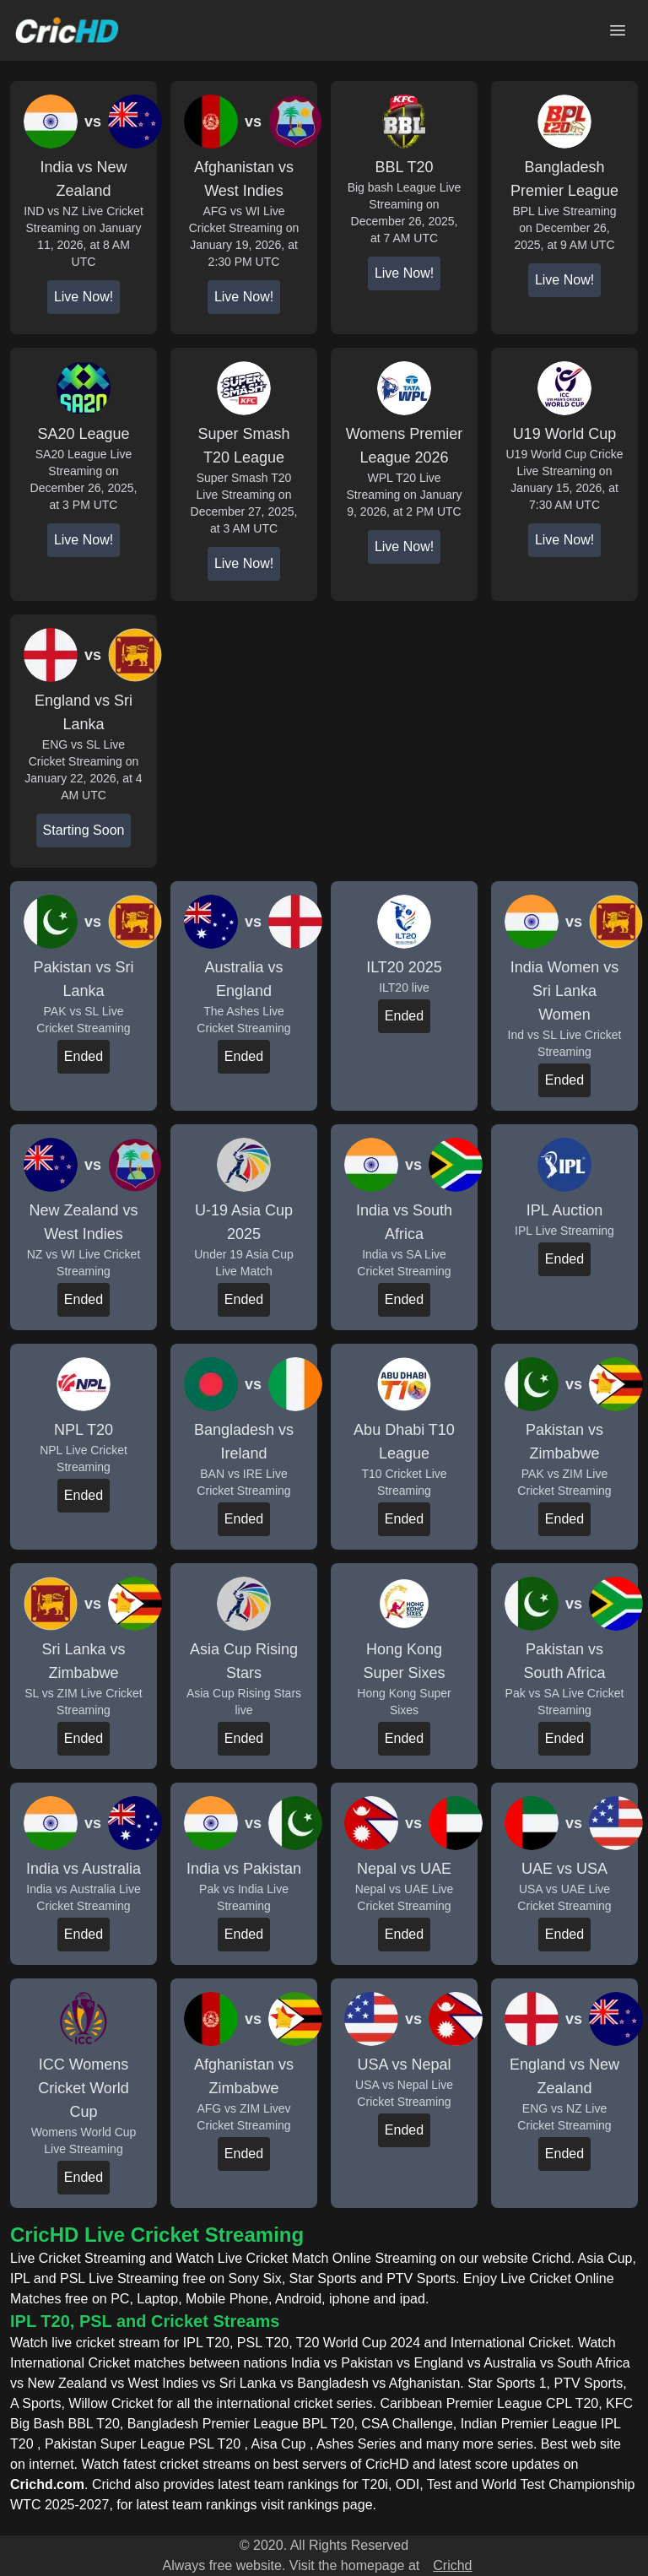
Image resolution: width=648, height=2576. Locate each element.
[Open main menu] (617, 30)
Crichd (452, 2565)
